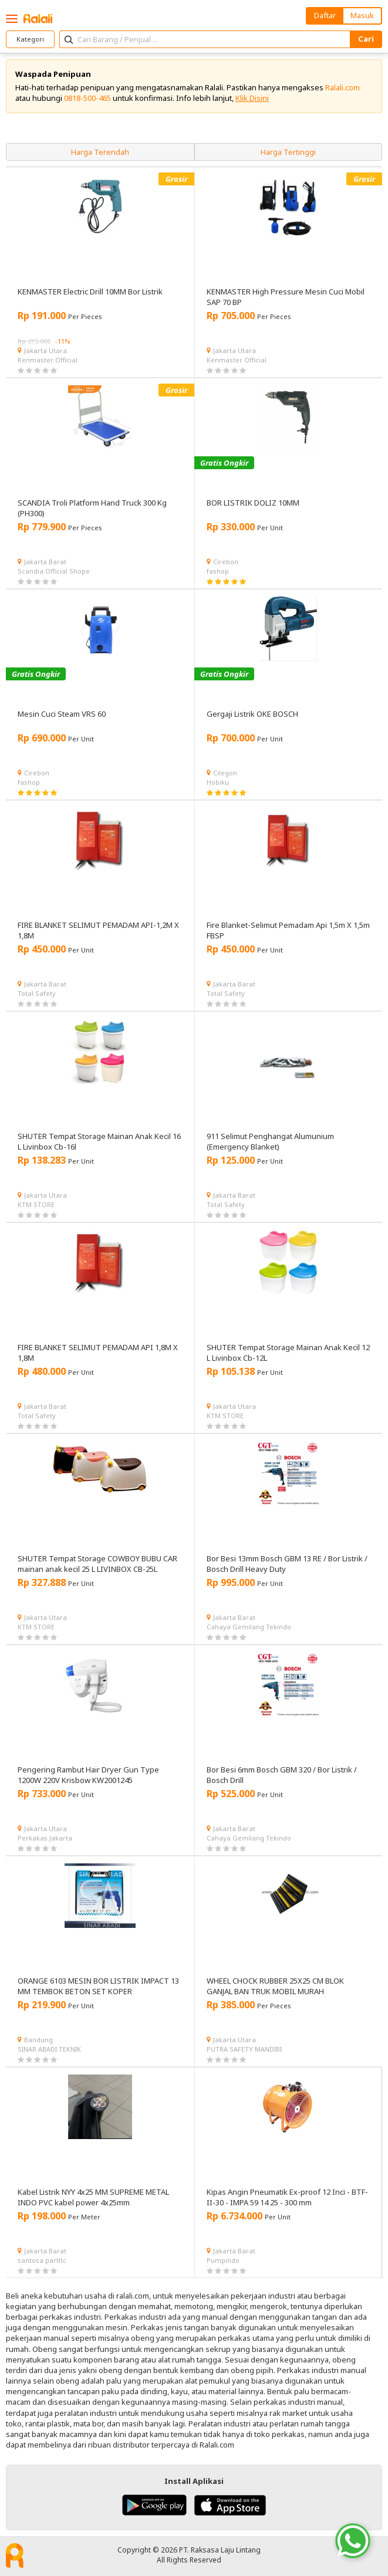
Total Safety (37, 993)
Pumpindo (223, 2260)
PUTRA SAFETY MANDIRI (244, 2049)
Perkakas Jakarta (45, 1837)
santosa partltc (42, 2260)
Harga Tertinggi (288, 152)
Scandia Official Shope (54, 571)
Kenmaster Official (47, 359)
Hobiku (218, 782)
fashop (218, 571)
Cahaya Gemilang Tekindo (249, 1626)
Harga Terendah (100, 152)
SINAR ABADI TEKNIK (49, 2049)
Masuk (362, 15)
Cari (366, 38)
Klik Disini (252, 98)
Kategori (30, 39)
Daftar (325, 15)
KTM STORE (36, 1204)
